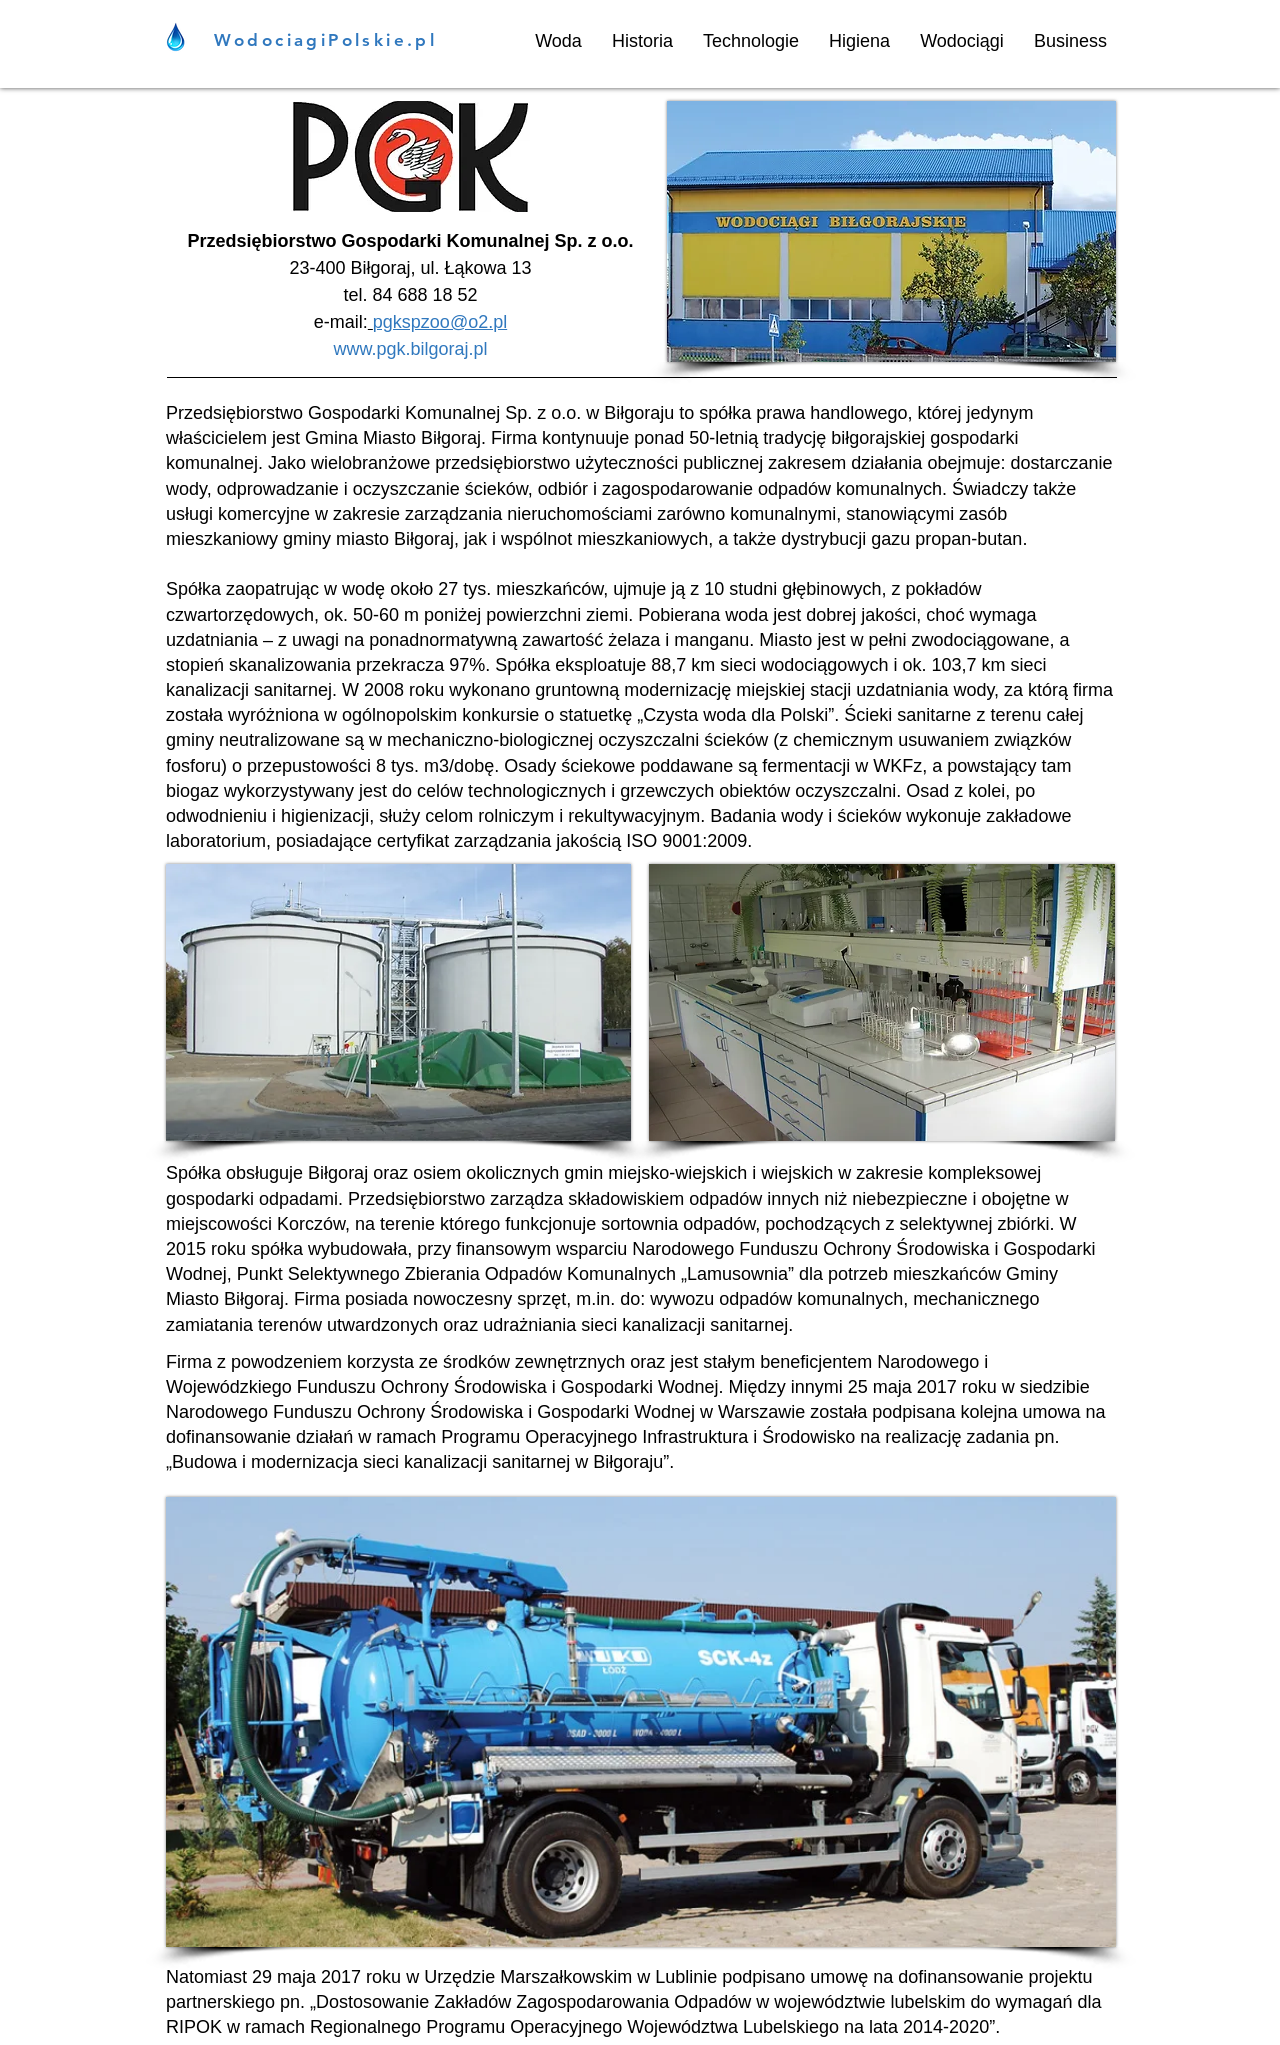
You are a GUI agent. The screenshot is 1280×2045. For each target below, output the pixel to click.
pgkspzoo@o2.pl (440, 322)
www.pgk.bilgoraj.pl (410, 349)
